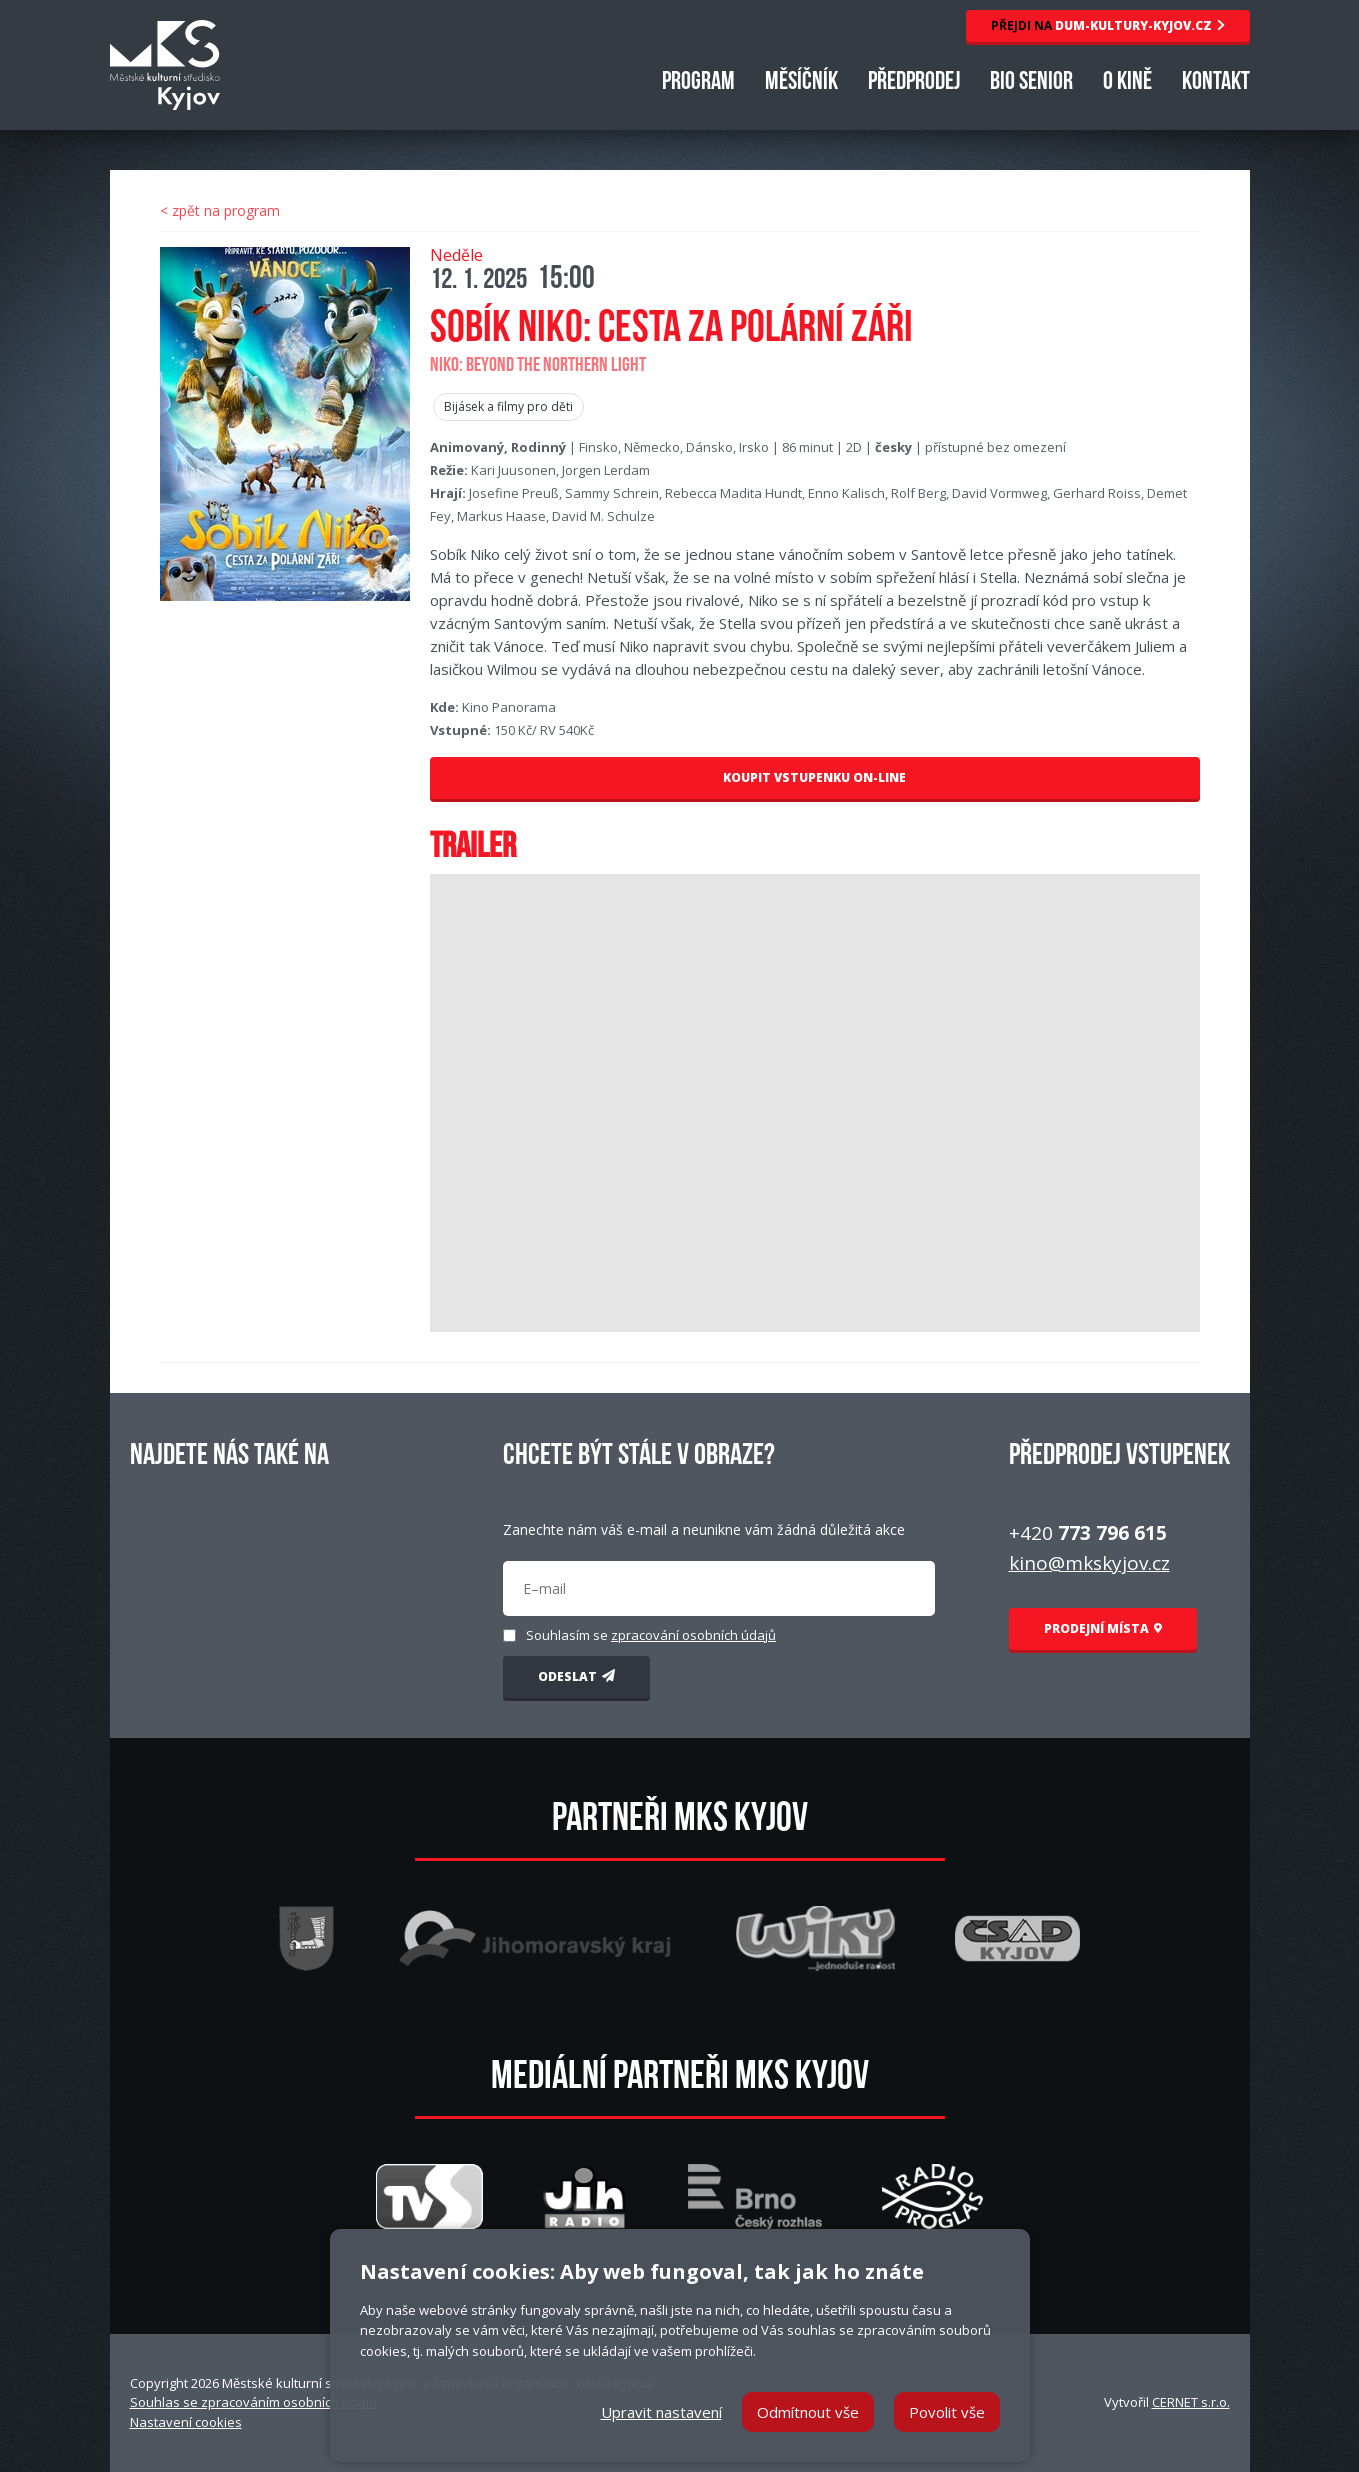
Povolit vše (947, 2412)
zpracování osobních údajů (693, 1635)
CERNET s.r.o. (1191, 2402)
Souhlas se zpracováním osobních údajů (253, 2402)
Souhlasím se (651, 1635)
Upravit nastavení (661, 2412)
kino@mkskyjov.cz (1089, 1563)
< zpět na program (220, 210)
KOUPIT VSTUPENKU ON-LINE (814, 777)
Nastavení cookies (186, 2422)
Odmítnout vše (808, 2412)
